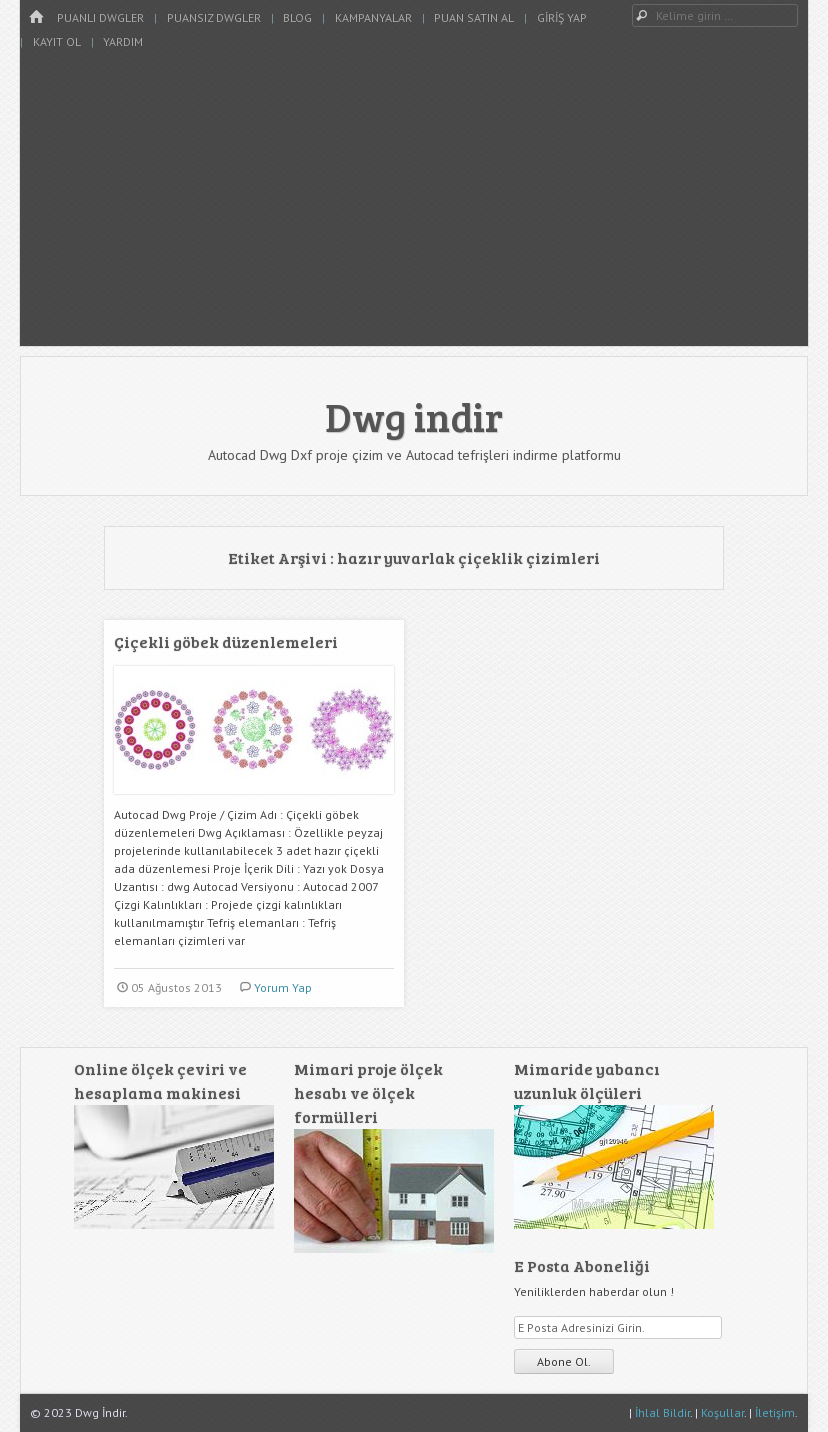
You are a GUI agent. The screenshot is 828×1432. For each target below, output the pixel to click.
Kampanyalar (373, 17)
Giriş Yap (562, 17)
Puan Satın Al (474, 17)
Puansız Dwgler (214, 17)
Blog (297, 17)
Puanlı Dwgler (100, 17)
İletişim (775, 1412)
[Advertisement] (414, 206)
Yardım (123, 41)
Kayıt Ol (57, 41)
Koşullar (722, 1412)
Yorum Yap (283, 987)
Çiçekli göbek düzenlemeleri (226, 641)
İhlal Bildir (662, 1412)
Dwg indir (414, 416)
